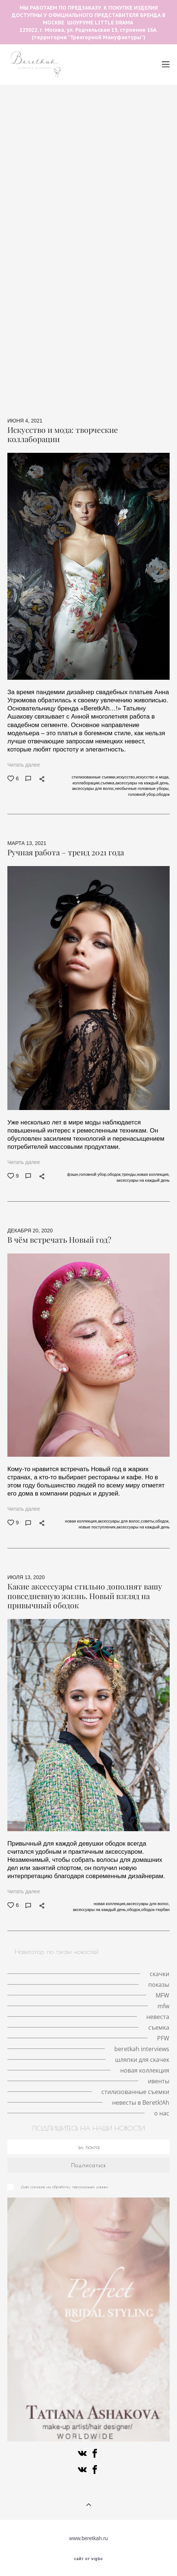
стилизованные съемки (106, 390)
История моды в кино (88, 141)
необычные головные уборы (76, 115)
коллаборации (145, 292)
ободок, (114, 1174)
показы (76, 177)
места (155, 115)
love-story (20, 123)
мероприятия (61, 256)
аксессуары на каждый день (43, 265)
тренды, (129, 1174)
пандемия (95, 132)
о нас (105, 398)
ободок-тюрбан (63, 274)
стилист (97, 256)
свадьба (26, 230)
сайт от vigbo (88, 2559)
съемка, (108, 783)
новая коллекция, (153, 1174)
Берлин (129, 115)
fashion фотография (128, 239)
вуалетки (108, 345)
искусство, (126, 777)
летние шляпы (38, 97)
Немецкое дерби (116, 301)
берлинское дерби (75, 310)
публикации (66, 283)
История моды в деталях (115, 186)
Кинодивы (61, 132)
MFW (128, 194)
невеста (56, 230)
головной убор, (142, 794)
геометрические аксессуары (123, 283)
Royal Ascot (97, 194)
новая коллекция (110, 381)
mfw (133, 203)
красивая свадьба (61, 221)
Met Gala (126, 159)
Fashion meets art (124, 319)
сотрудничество (92, 248)
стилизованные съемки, (94, 777)
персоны (138, 345)
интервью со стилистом (119, 274)
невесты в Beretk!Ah (140, 2102)
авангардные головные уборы (99, 106)
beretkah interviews (33, 336)
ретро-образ (26, 301)
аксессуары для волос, (93, 788)
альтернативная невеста (40, 372)
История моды (69, 301)
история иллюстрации (99, 150)
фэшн (43, 292)
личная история (136, 132)
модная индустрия (41, 248)
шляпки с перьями (30, 141)
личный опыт (32, 239)
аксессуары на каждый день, (142, 783)
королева (109, 168)
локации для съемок (36, 212)
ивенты (59, 390)
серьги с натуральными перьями (79, 203)
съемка (17, 292)
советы (110, 292)
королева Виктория (128, 230)
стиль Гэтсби (75, 292)
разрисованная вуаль (67, 319)
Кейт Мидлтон (58, 186)
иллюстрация (71, 345)
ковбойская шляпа (119, 363)
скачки (78, 123)
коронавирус (26, 283)
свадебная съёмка (143, 221)
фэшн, (73, 1174)
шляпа (79, 212)
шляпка (51, 123)
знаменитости (24, 354)
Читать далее (23, 765)
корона (96, 159)
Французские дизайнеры (96, 336)
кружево (86, 230)
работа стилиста (135, 256)
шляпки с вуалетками (37, 150)
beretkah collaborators (142, 327)
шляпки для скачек (140, 354)
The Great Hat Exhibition (94, 97)
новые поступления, (98, 1527)
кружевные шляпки (55, 159)
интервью (126, 265)
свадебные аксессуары (79, 354)
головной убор (114, 123)
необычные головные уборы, (142, 788)
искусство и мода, (153, 777)
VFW (131, 212)
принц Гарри (58, 194)
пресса (88, 372)
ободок (96, 265)
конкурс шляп (123, 310)
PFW (160, 319)
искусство (118, 372)
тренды (106, 212)
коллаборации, (87, 783)
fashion (99, 327)
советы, (148, 1521)
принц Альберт (76, 239)
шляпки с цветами (145, 141)
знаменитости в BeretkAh (57, 363)
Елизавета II (109, 177)
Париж (155, 203)
